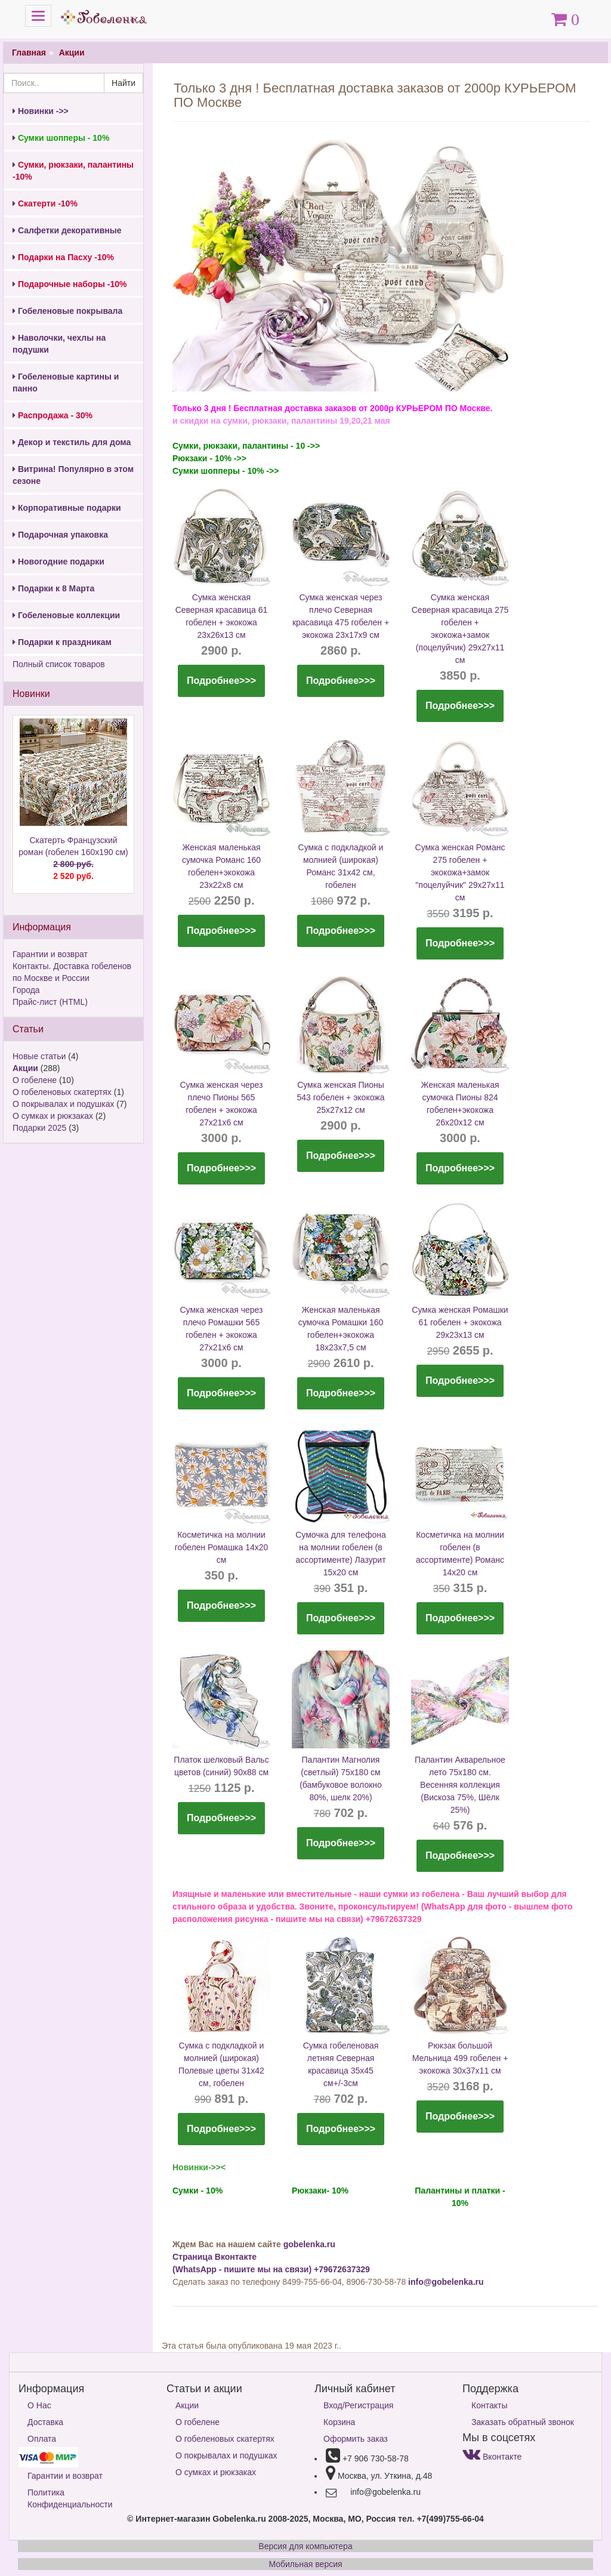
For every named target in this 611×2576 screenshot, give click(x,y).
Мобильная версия (305, 2564)
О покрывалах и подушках (63, 1104)
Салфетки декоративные (67, 230)
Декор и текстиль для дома (72, 442)
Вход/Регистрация (358, 2405)
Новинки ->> (41, 111)
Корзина (339, 2422)
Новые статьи (39, 1056)
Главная (29, 52)
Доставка (45, 2422)
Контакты (489, 2405)
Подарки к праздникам (62, 642)
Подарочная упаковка (60, 534)
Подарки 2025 (39, 1128)
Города (26, 990)
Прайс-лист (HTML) (50, 1002)
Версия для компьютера (305, 2546)
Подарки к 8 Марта (53, 588)
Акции (72, 52)
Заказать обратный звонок (522, 2422)
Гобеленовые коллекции (66, 615)
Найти (123, 83)
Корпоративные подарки (67, 508)
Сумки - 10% (197, 2190)
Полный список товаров (59, 664)
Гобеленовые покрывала (67, 311)
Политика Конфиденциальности (70, 2498)
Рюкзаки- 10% (320, 2190)
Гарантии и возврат (50, 954)
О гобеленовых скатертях (62, 1092)
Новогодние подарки (58, 561)
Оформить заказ (355, 2439)
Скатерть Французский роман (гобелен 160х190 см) (73, 858)
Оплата (41, 2439)
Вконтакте (491, 2456)
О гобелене (35, 1080)
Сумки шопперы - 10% (61, 138)
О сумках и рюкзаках (53, 1116)
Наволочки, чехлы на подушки (59, 343)
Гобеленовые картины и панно (66, 382)
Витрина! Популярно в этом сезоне (73, 475)
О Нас (39, 2405)
